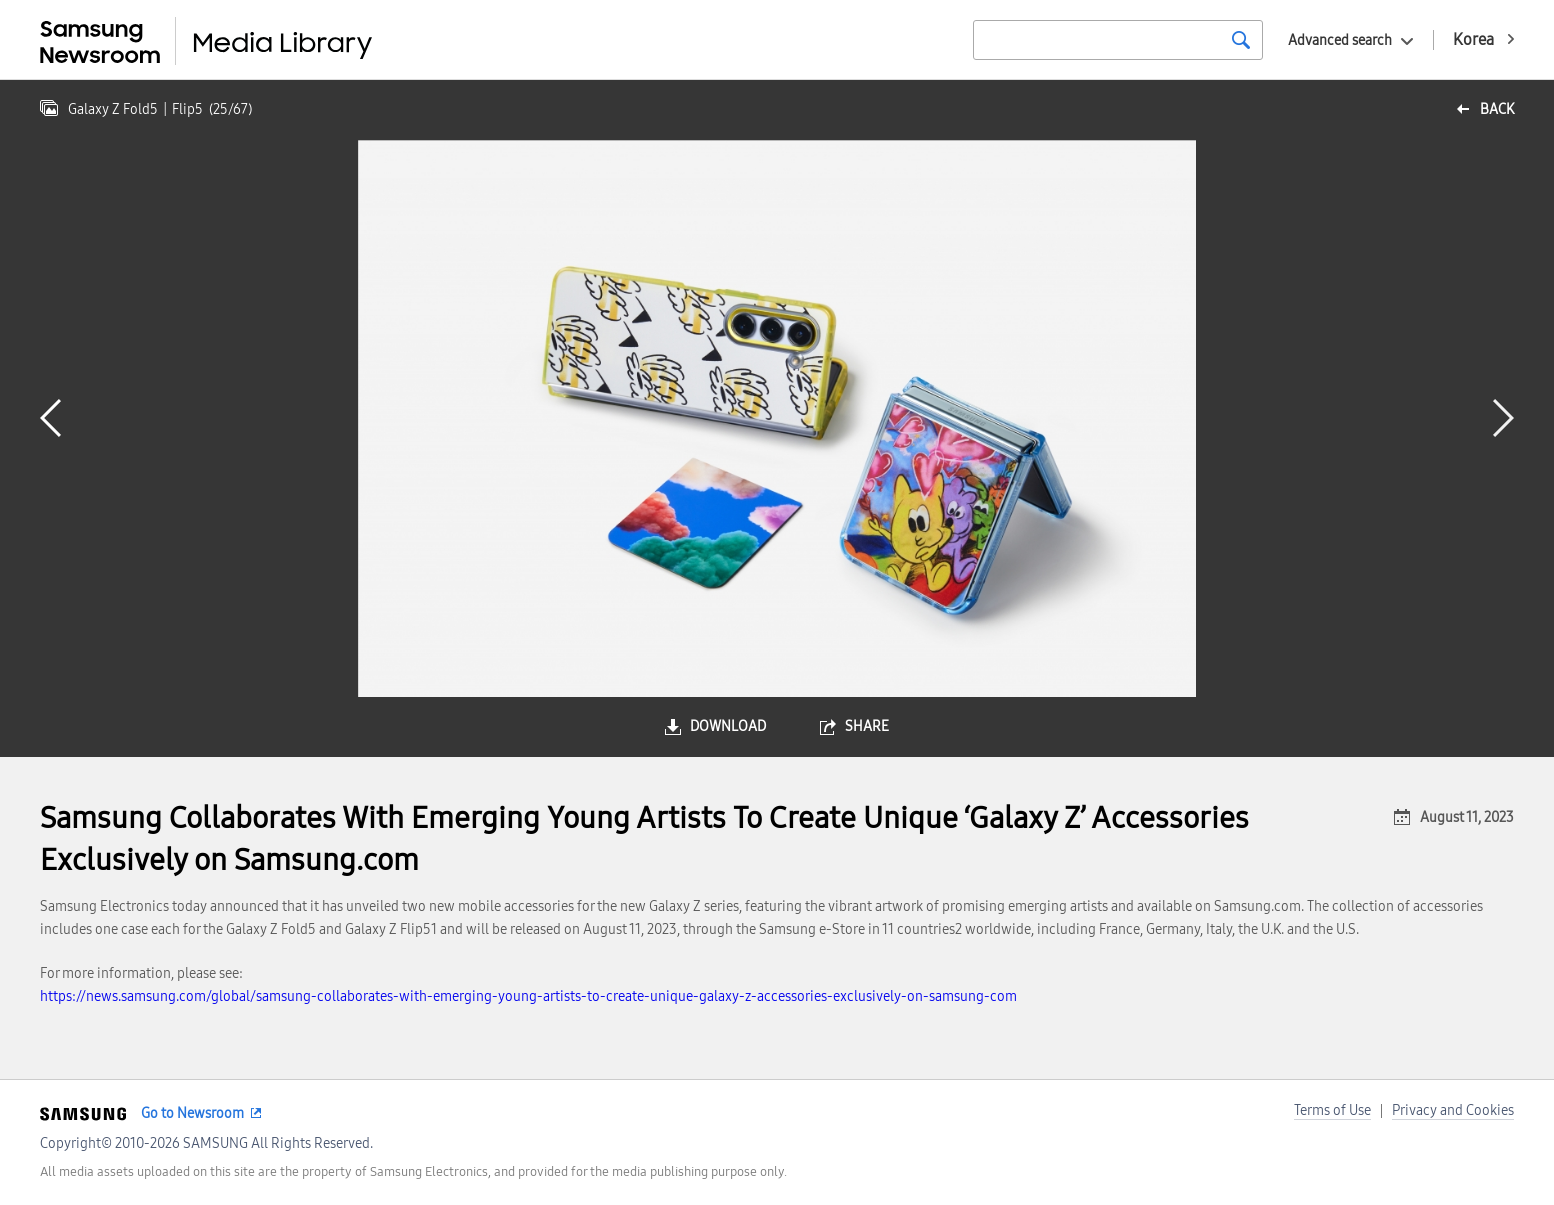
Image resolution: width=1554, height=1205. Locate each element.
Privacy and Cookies (1453, 1110)
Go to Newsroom (192, 1113)
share (867, 726)
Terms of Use (1332, 1110)
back (1497, 109)
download (728, 726)
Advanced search (1340, 40)
